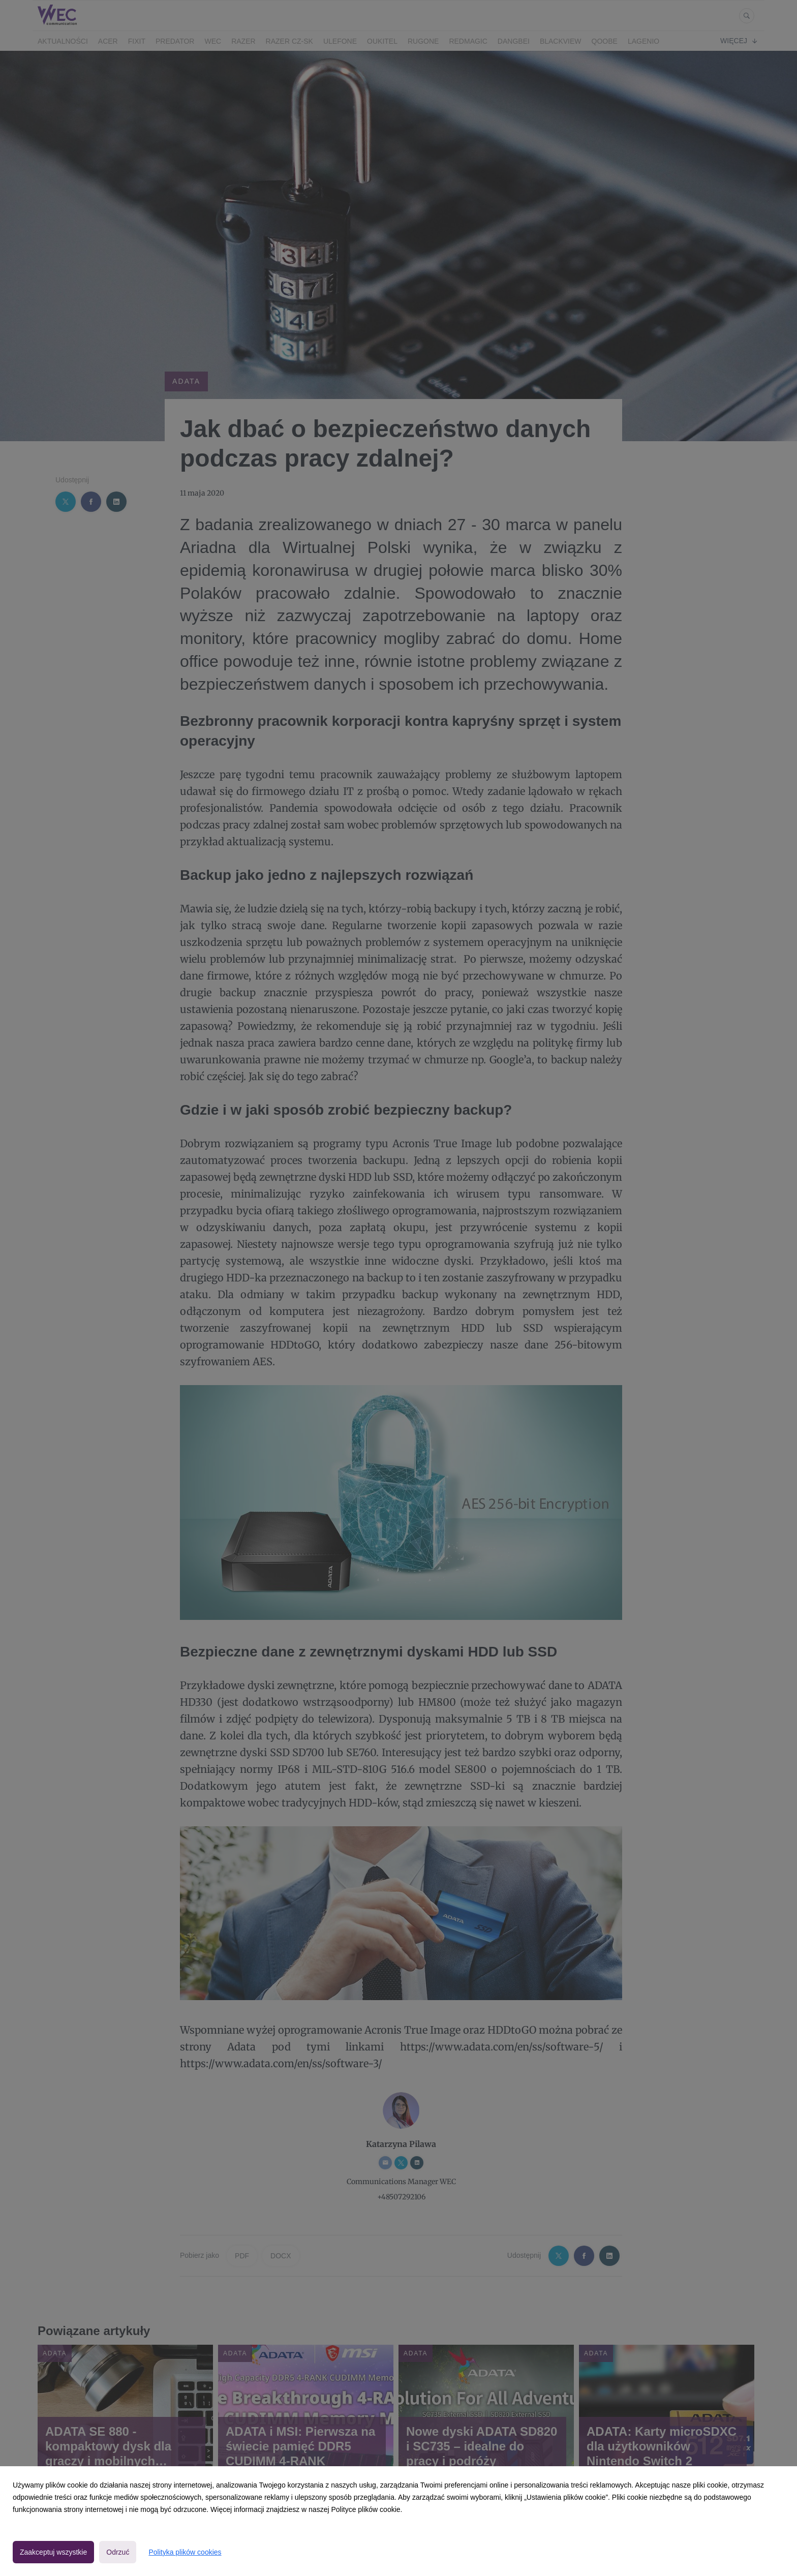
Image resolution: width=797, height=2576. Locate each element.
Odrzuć (117, 2552)
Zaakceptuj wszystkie (53, 2552)
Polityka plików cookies (184, 2552)
